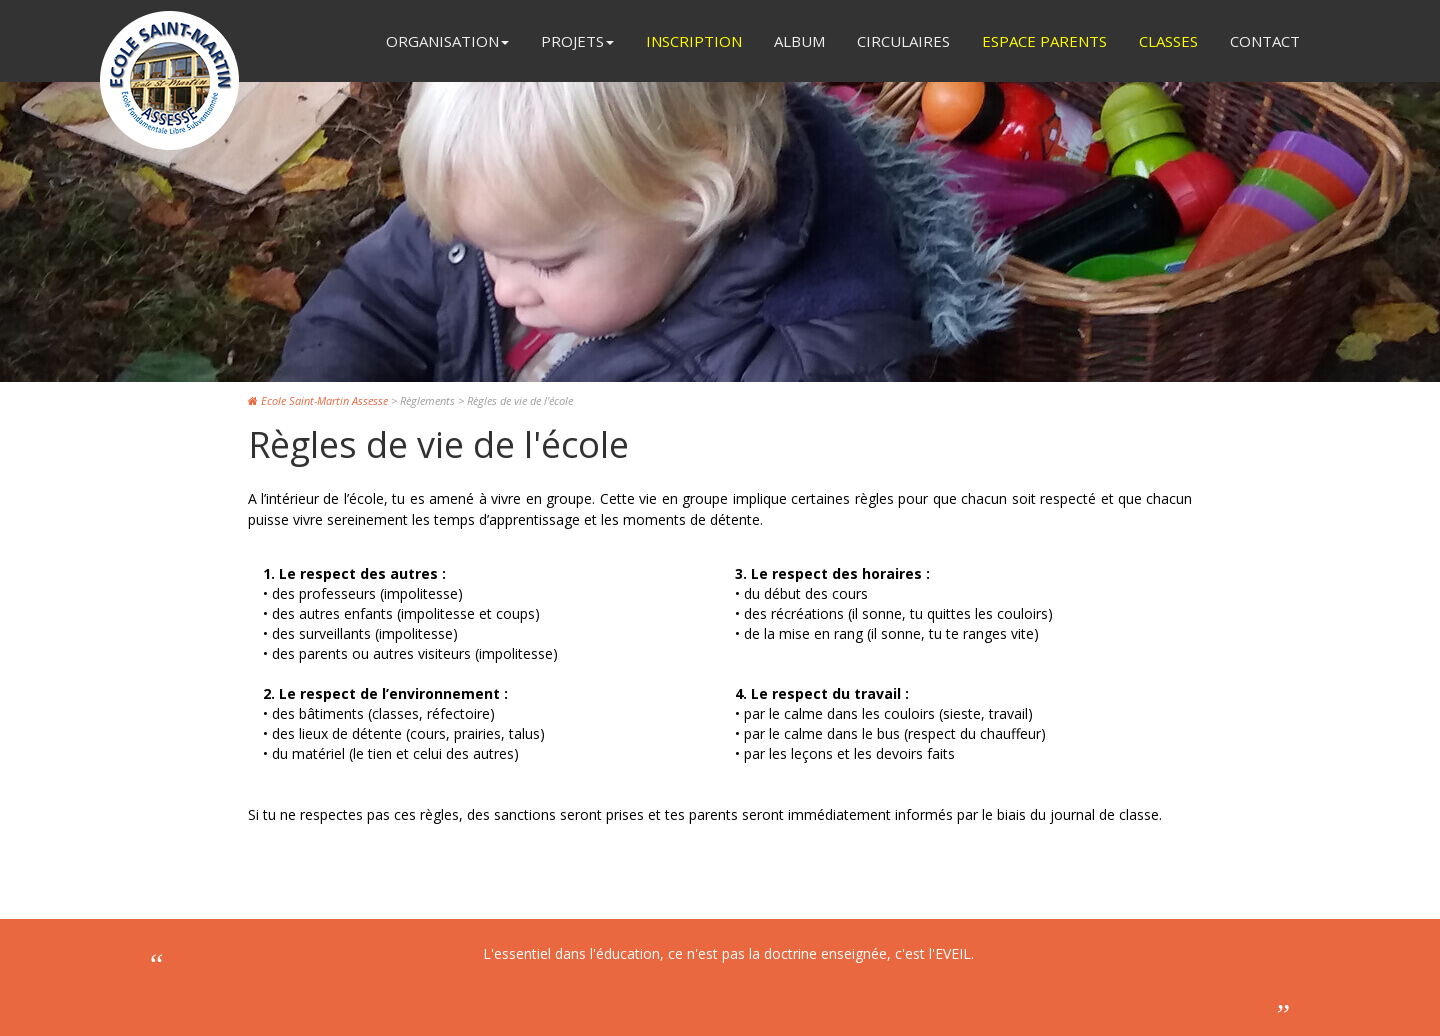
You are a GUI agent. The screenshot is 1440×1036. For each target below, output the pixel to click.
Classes (1168, 41)
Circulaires (903, 41)
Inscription (694, 41)
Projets (577, 41)
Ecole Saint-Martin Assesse (318, 400)
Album (799, 41)
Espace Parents (1044, 41)
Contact (1265, 41)
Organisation (447, 41)
